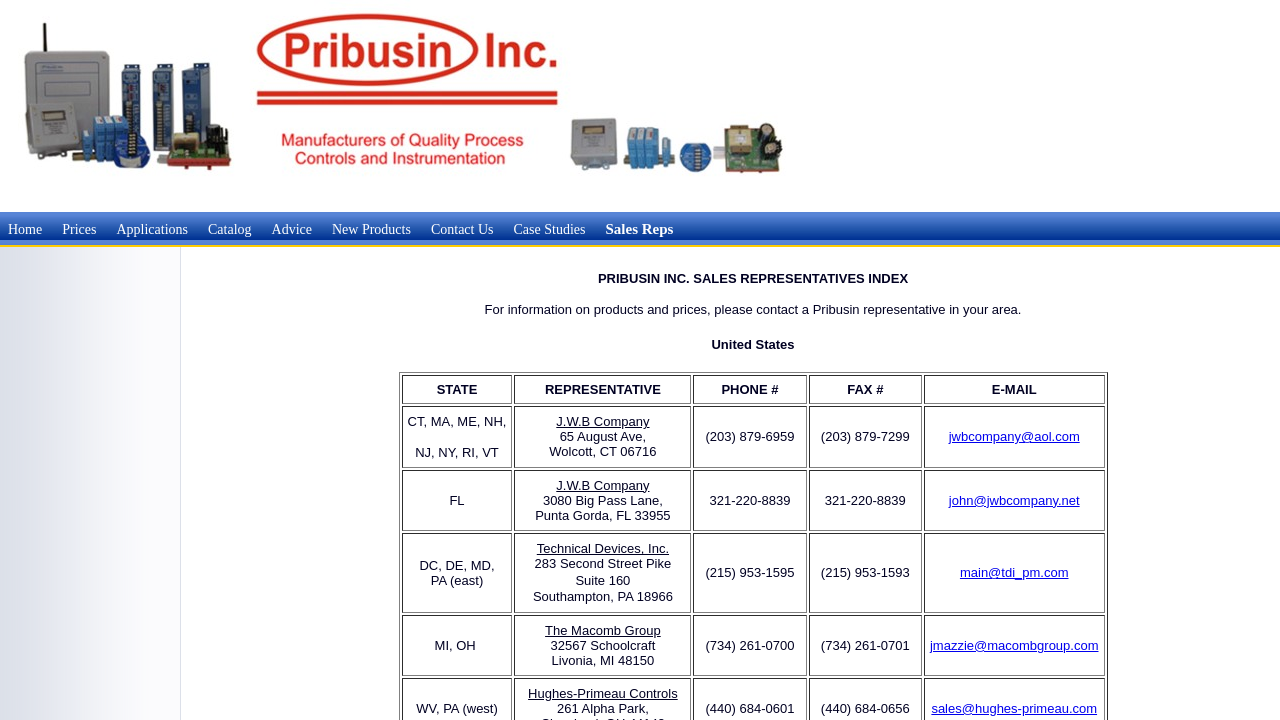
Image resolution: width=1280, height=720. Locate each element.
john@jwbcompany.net (1014, 500)
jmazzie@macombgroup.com (1014, 645)
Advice (292, 229)
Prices (79, 229)
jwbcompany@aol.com (1014, 436)
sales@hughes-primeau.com (1014, 708)
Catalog (230, 229)
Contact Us (462, 229)
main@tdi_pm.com (1014, 572)
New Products (371, 229)
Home (25, 229)
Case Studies (550, 229)
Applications (152, 229)
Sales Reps (639, 229)
